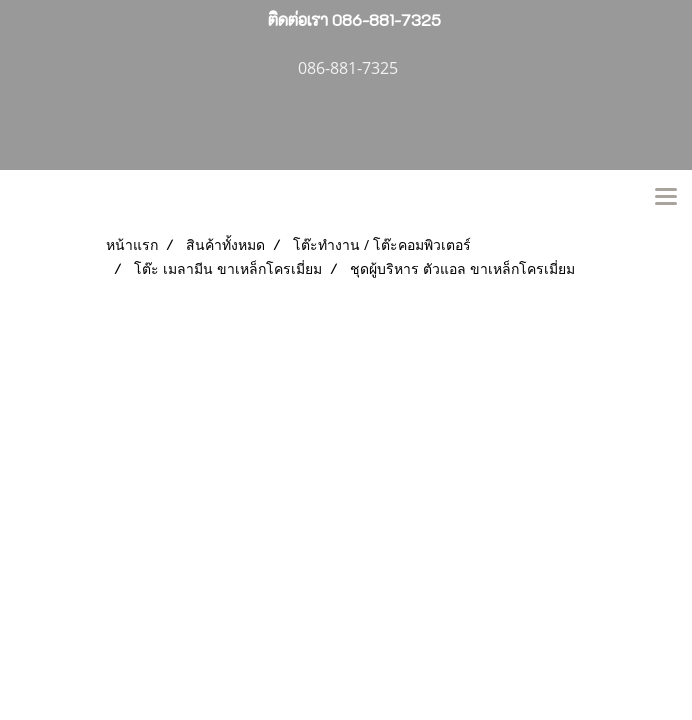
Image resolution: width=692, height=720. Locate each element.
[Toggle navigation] (666, 198)
